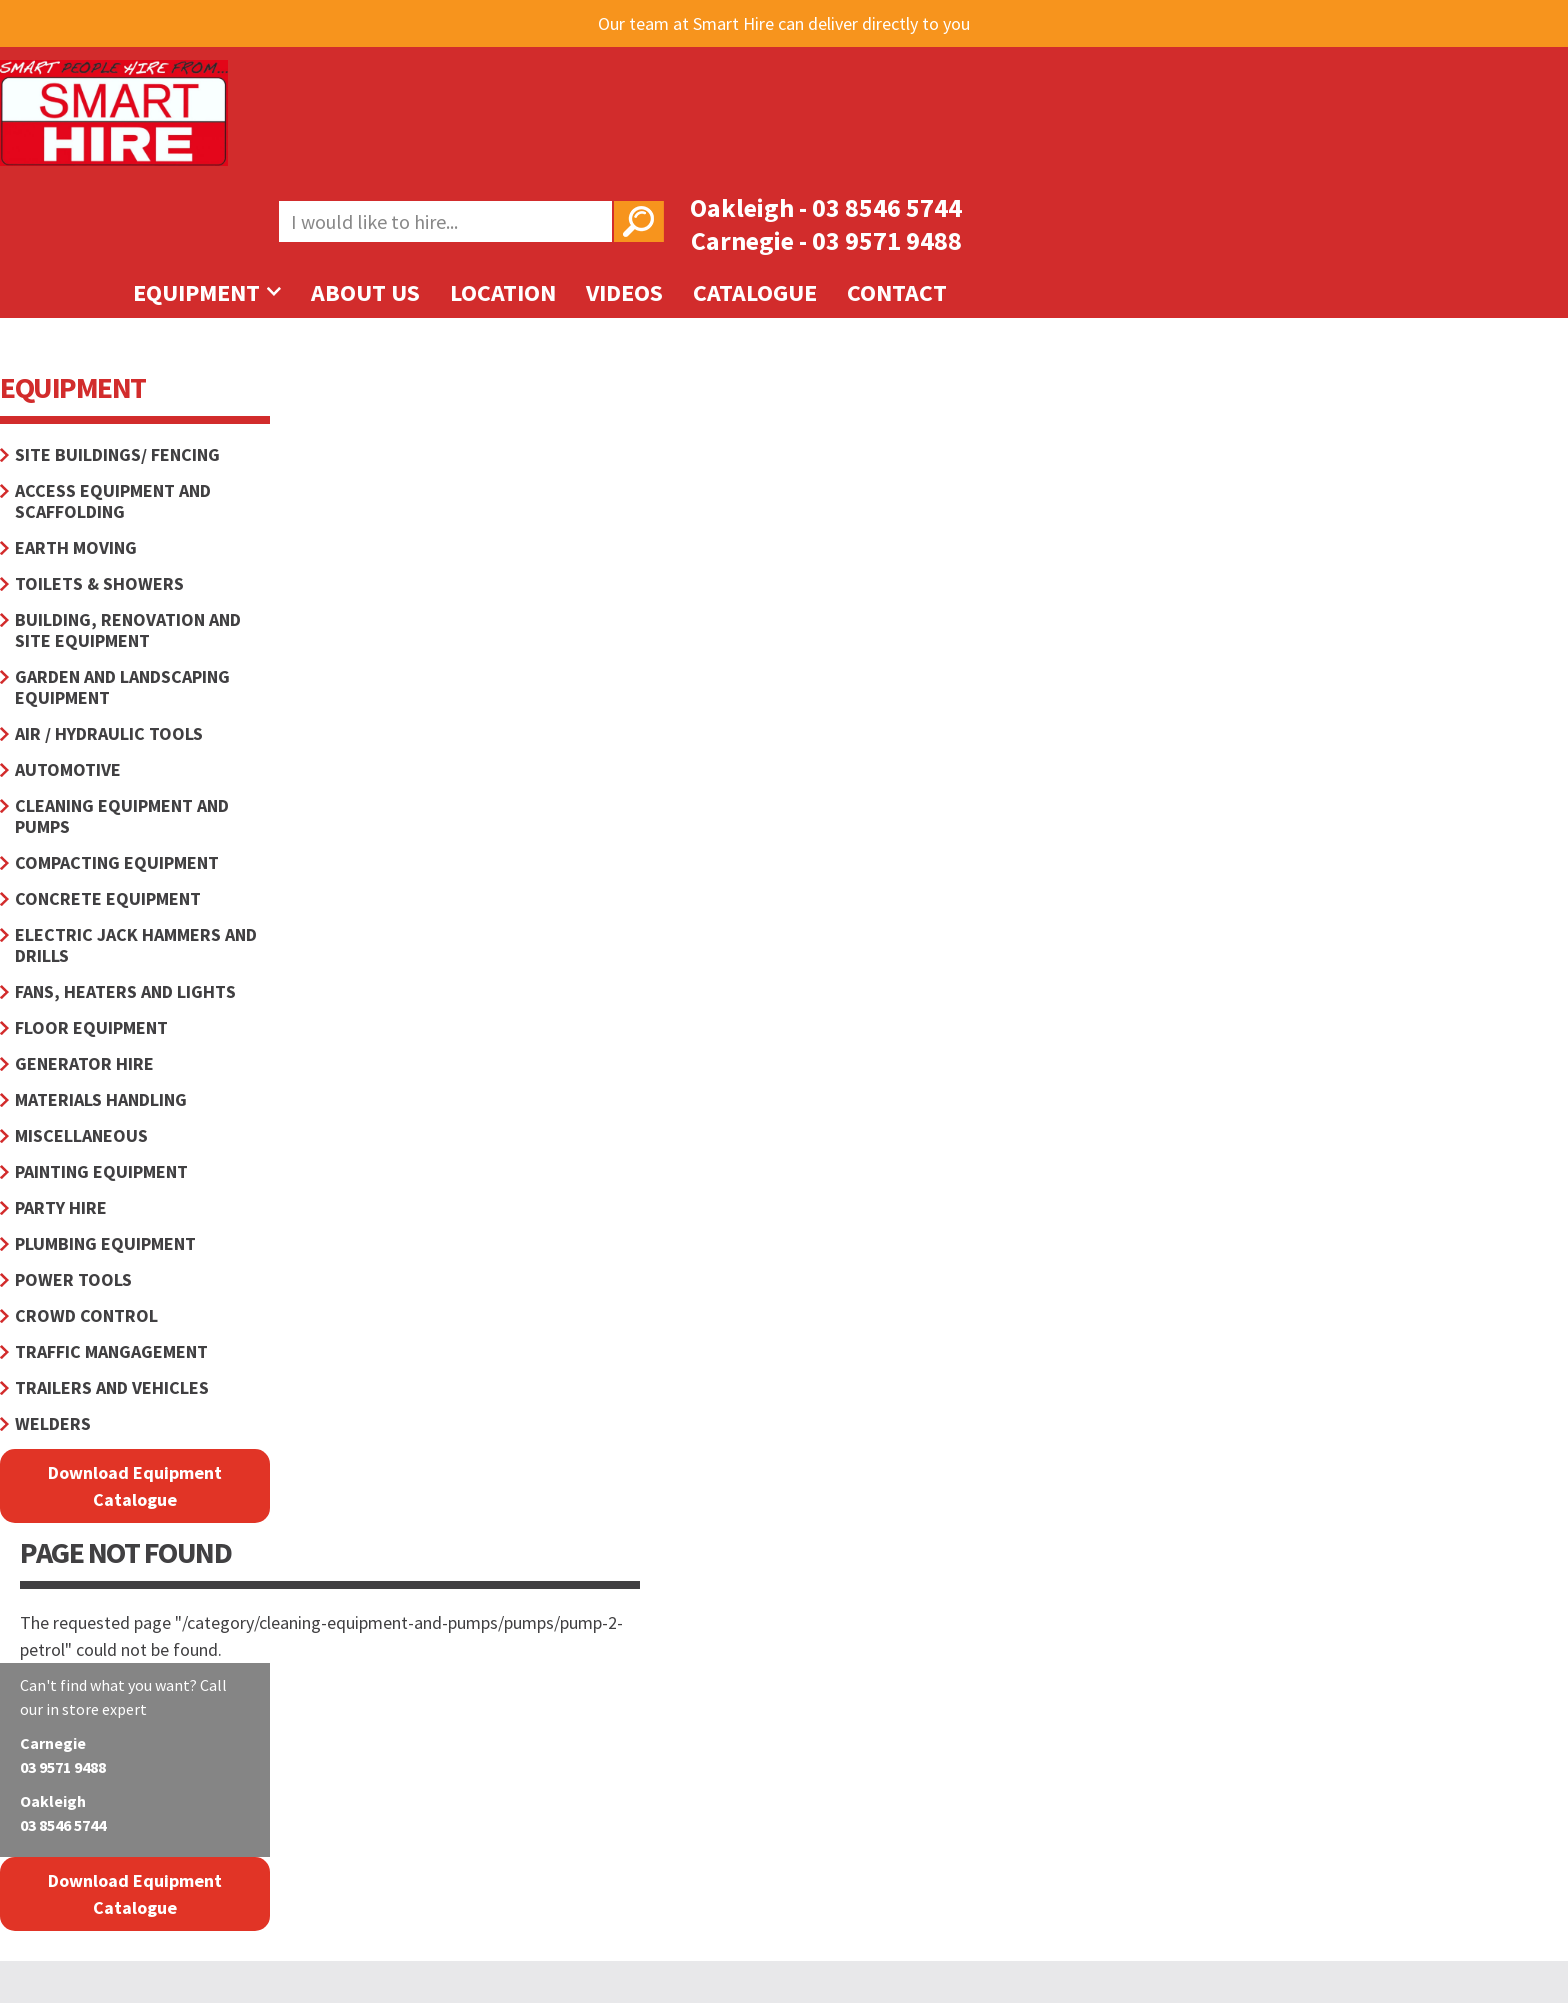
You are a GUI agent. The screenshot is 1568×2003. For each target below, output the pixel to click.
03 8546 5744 (887, 207)
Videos (624, 292)
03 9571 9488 (887, 240)
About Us (365, 292)
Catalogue (755, 292)
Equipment (207, 292)
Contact (897, 292)
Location (503, 292)
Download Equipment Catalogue (135, 1486)
